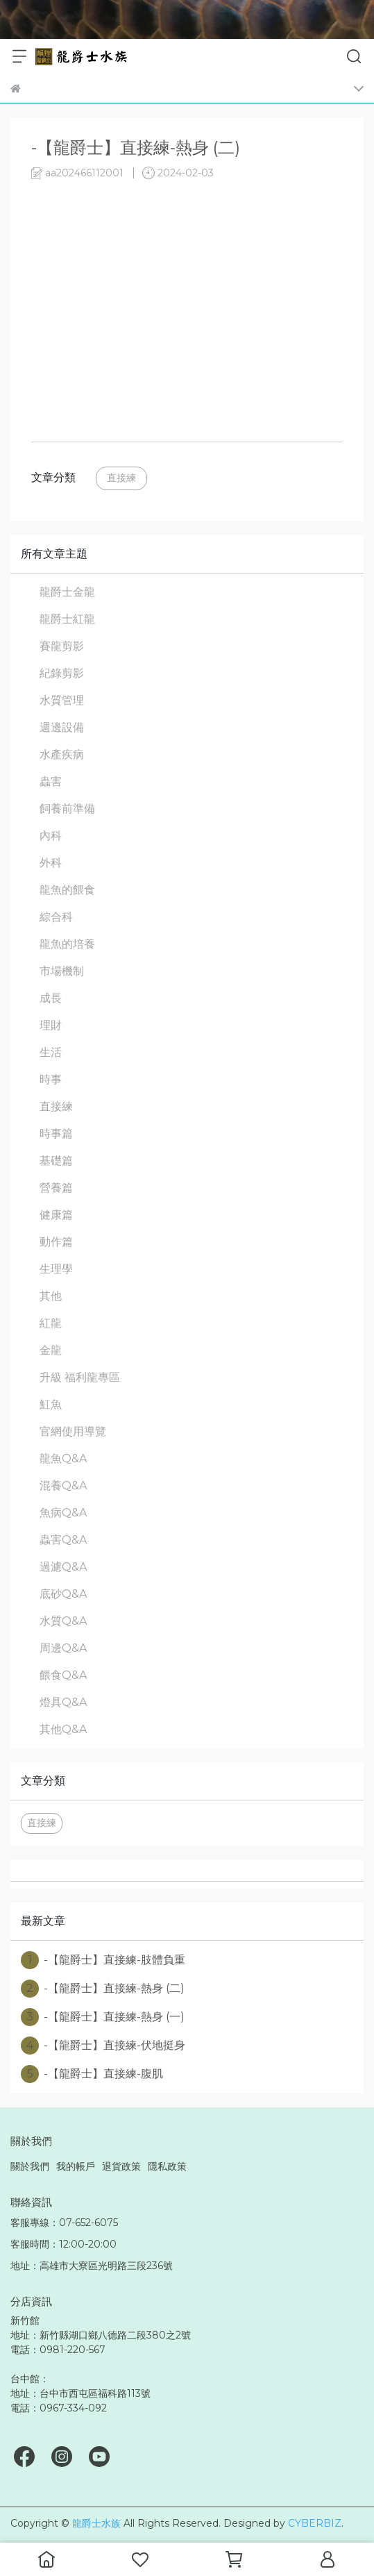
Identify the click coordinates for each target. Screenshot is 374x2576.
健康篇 (56, 1214)
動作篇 (56, 1241)
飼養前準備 (67, 808)
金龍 (51, 1350)
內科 (51, 835)
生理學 (56, 1269)
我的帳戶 (75, 2166)
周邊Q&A (63, 1648)
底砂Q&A (63, 1593)
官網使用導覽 (73, 1431)
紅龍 (51, 1323)
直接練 (121, 477)
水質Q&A (63, 1621)
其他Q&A (63, 1729)
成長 (51, 998)
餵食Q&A (63, 1675)
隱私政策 (167, 2166)
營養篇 (56, 1187)
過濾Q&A (63, 1566)
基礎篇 (56, 1160)
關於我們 (29, 2166)
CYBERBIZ (314, 2523)
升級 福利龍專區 (80, 1377)
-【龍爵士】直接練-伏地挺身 (103, 2045)
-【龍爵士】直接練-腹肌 (92, 2074)
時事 (51, 1079)
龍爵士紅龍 (67, 619)
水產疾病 (62, 754)
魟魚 (51, 1404)
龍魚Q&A (63, 1458)
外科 (51, 862)
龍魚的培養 (67, 944)
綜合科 (56, 916)
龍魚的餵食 (67, 889)
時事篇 (56, 1133)
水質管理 (62, 700)
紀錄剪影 (62, 673)
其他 (51, 1296)
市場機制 (62, 971)
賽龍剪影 (62, 646)
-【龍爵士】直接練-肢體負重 (103, 1960)
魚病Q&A (63, 1512)
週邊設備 (62, 727)
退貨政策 (121, 2166)
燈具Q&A (63, 1702)
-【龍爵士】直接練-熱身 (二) (103, 1989)
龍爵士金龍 (67, 592)
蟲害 (51, 781)
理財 (51, 1025)
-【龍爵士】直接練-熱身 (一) (103, 2017)
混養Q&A (63, 1485)
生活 (51, 1052)
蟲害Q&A (63, 1539)
